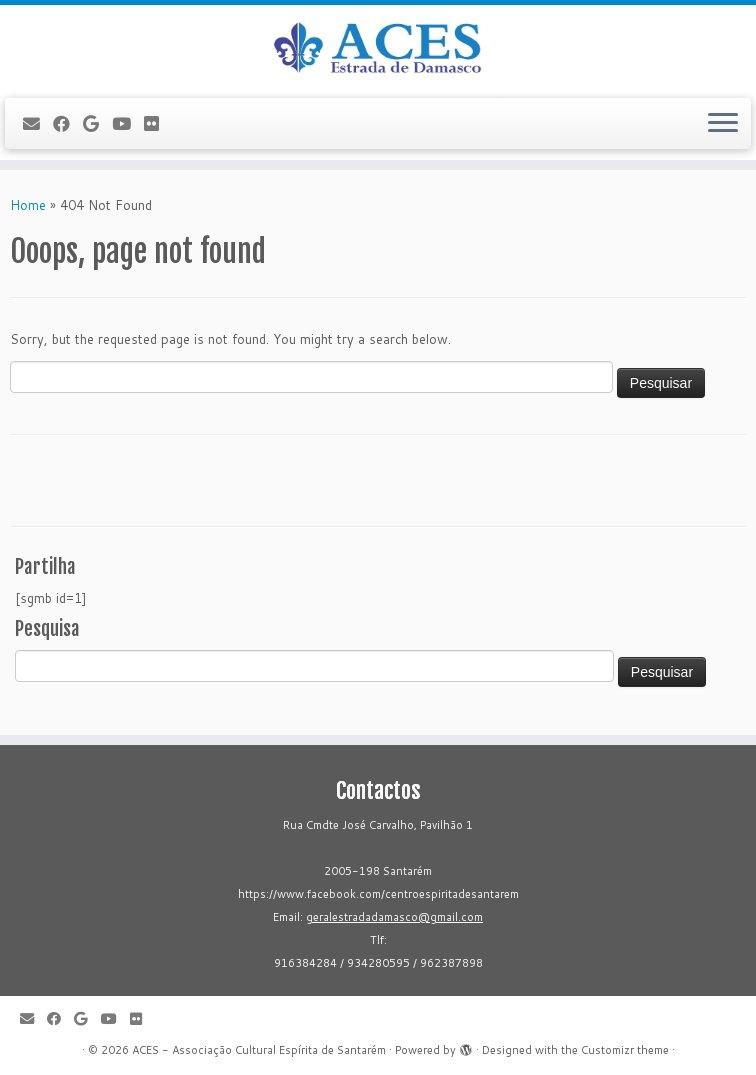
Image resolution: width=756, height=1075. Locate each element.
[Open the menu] (723, 124)
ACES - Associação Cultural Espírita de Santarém (259, 1050)
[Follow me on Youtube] (128, 123)
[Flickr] (158, 123)
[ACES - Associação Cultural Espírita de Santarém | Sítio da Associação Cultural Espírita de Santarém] (378, 49)
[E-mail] (38, 123)
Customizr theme (625, 1050)
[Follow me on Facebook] (68, 123)
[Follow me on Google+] (97, 123)
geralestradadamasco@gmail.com (394, 917)
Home (28, 205)
